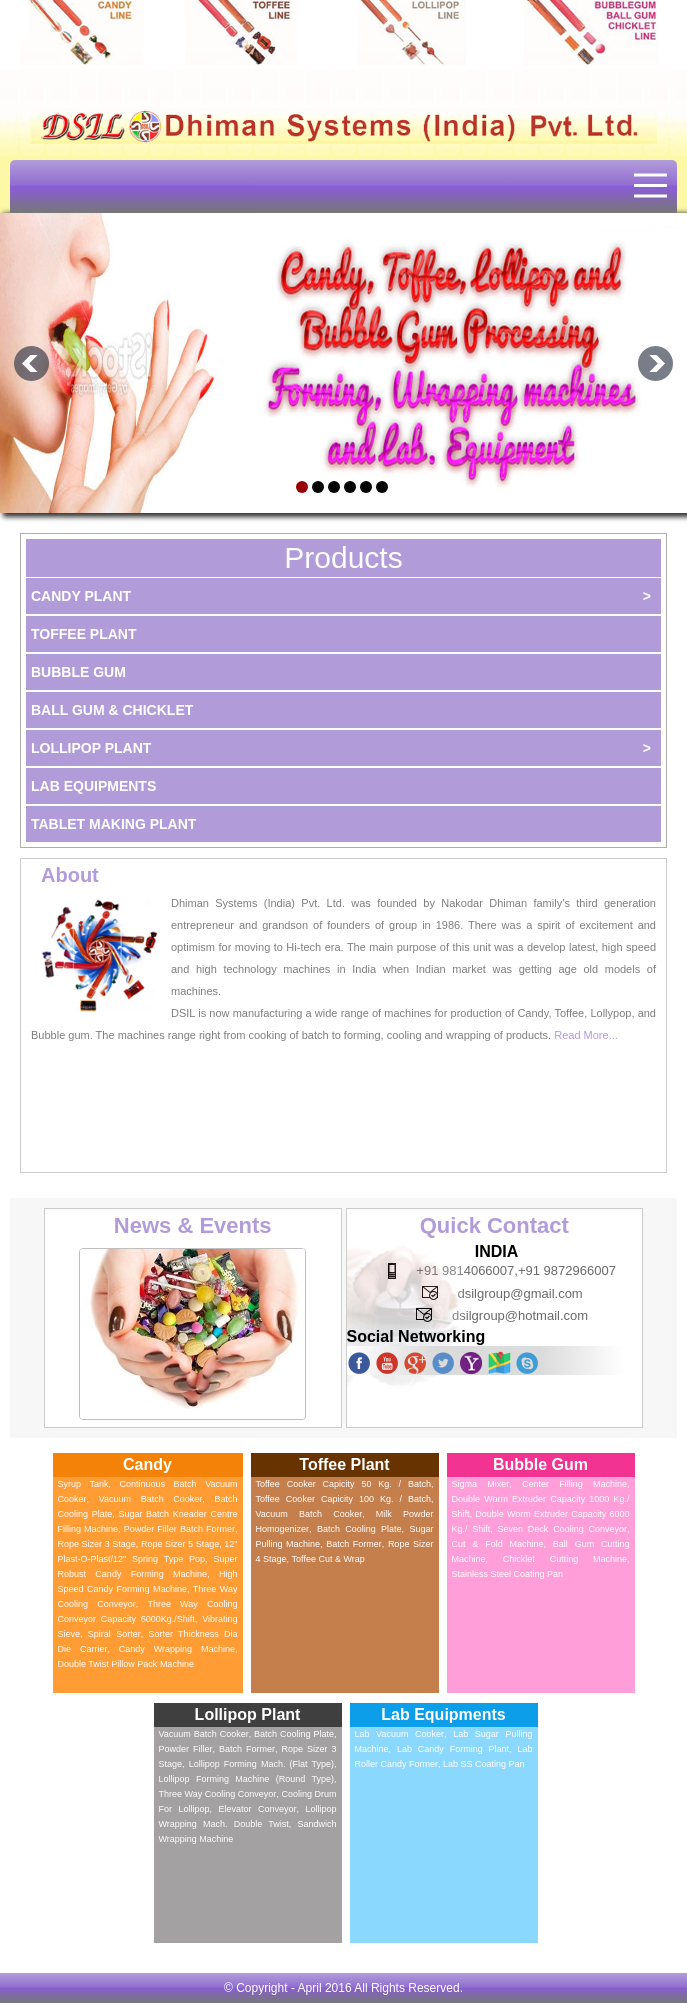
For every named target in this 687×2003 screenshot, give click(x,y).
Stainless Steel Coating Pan (508, 1574)
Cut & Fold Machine (498, 1544)
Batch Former (354, 1544)
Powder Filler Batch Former (179, 1529)
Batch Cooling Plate (359, 1529)
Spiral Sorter (114, 1634)
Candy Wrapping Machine (177, 1649)
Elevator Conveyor (257, 1809)
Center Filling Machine (574, 1484)
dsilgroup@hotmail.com (520, 1315)
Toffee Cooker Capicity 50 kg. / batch (343, 1484)
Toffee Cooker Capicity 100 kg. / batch (343, 1499)
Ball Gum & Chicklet (112, 710)
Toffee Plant (84, 634)
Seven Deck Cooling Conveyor (562, 1529)
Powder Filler (186, 1749)
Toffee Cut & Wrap (328, 1559)
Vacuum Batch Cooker (151, 1499)
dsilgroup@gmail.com (520, 1293)
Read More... (586, 1035)
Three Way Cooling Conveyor (218, 1794)
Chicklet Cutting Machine (565, 1559)
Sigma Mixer (481, 1484)
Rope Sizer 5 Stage (180, 1544)
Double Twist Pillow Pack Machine (126, 1664)
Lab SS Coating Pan (484, 1764)
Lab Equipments (93, 786)
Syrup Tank (83, 1484)
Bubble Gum (78, 672)
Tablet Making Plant (113, 824)
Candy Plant (345, 596)
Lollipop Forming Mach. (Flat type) (261, 1764)
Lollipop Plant (345, 748)
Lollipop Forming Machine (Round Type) (246, 1779)
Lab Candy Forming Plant (453, 1749)
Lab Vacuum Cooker (400, 1734)
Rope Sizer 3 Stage (97, 1544)
